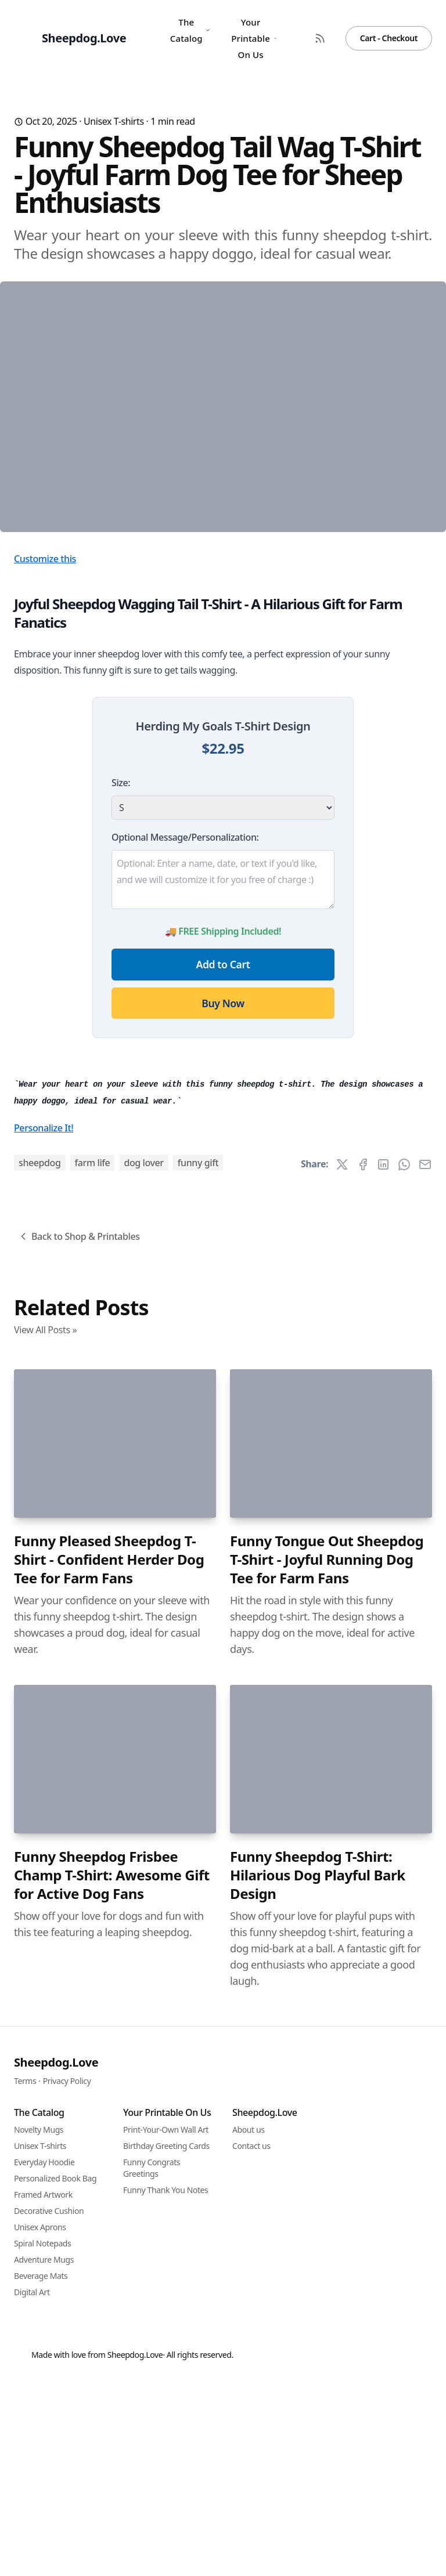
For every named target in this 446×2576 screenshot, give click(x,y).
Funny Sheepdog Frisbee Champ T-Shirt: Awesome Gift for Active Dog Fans (112, 2488)
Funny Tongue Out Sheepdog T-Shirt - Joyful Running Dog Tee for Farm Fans (326, 2173)
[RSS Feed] (320, 38)
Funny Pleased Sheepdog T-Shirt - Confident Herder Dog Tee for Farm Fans (109, 2173)
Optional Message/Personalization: (185, 1032)
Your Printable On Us (254, 38)
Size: (121, 977)
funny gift (198, 1776)
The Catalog (190, 30)
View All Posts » (45, 1943)
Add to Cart (223, 1159)
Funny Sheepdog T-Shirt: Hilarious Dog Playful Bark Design (317, 2488)
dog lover (143, 1776)
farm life (92, 1776)
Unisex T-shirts (114, 121)
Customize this (45, 753)
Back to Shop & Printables (78, 1849)
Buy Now (223, 1198)
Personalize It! (43, 1741)
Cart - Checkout (389, 38)
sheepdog (40, 1776)
